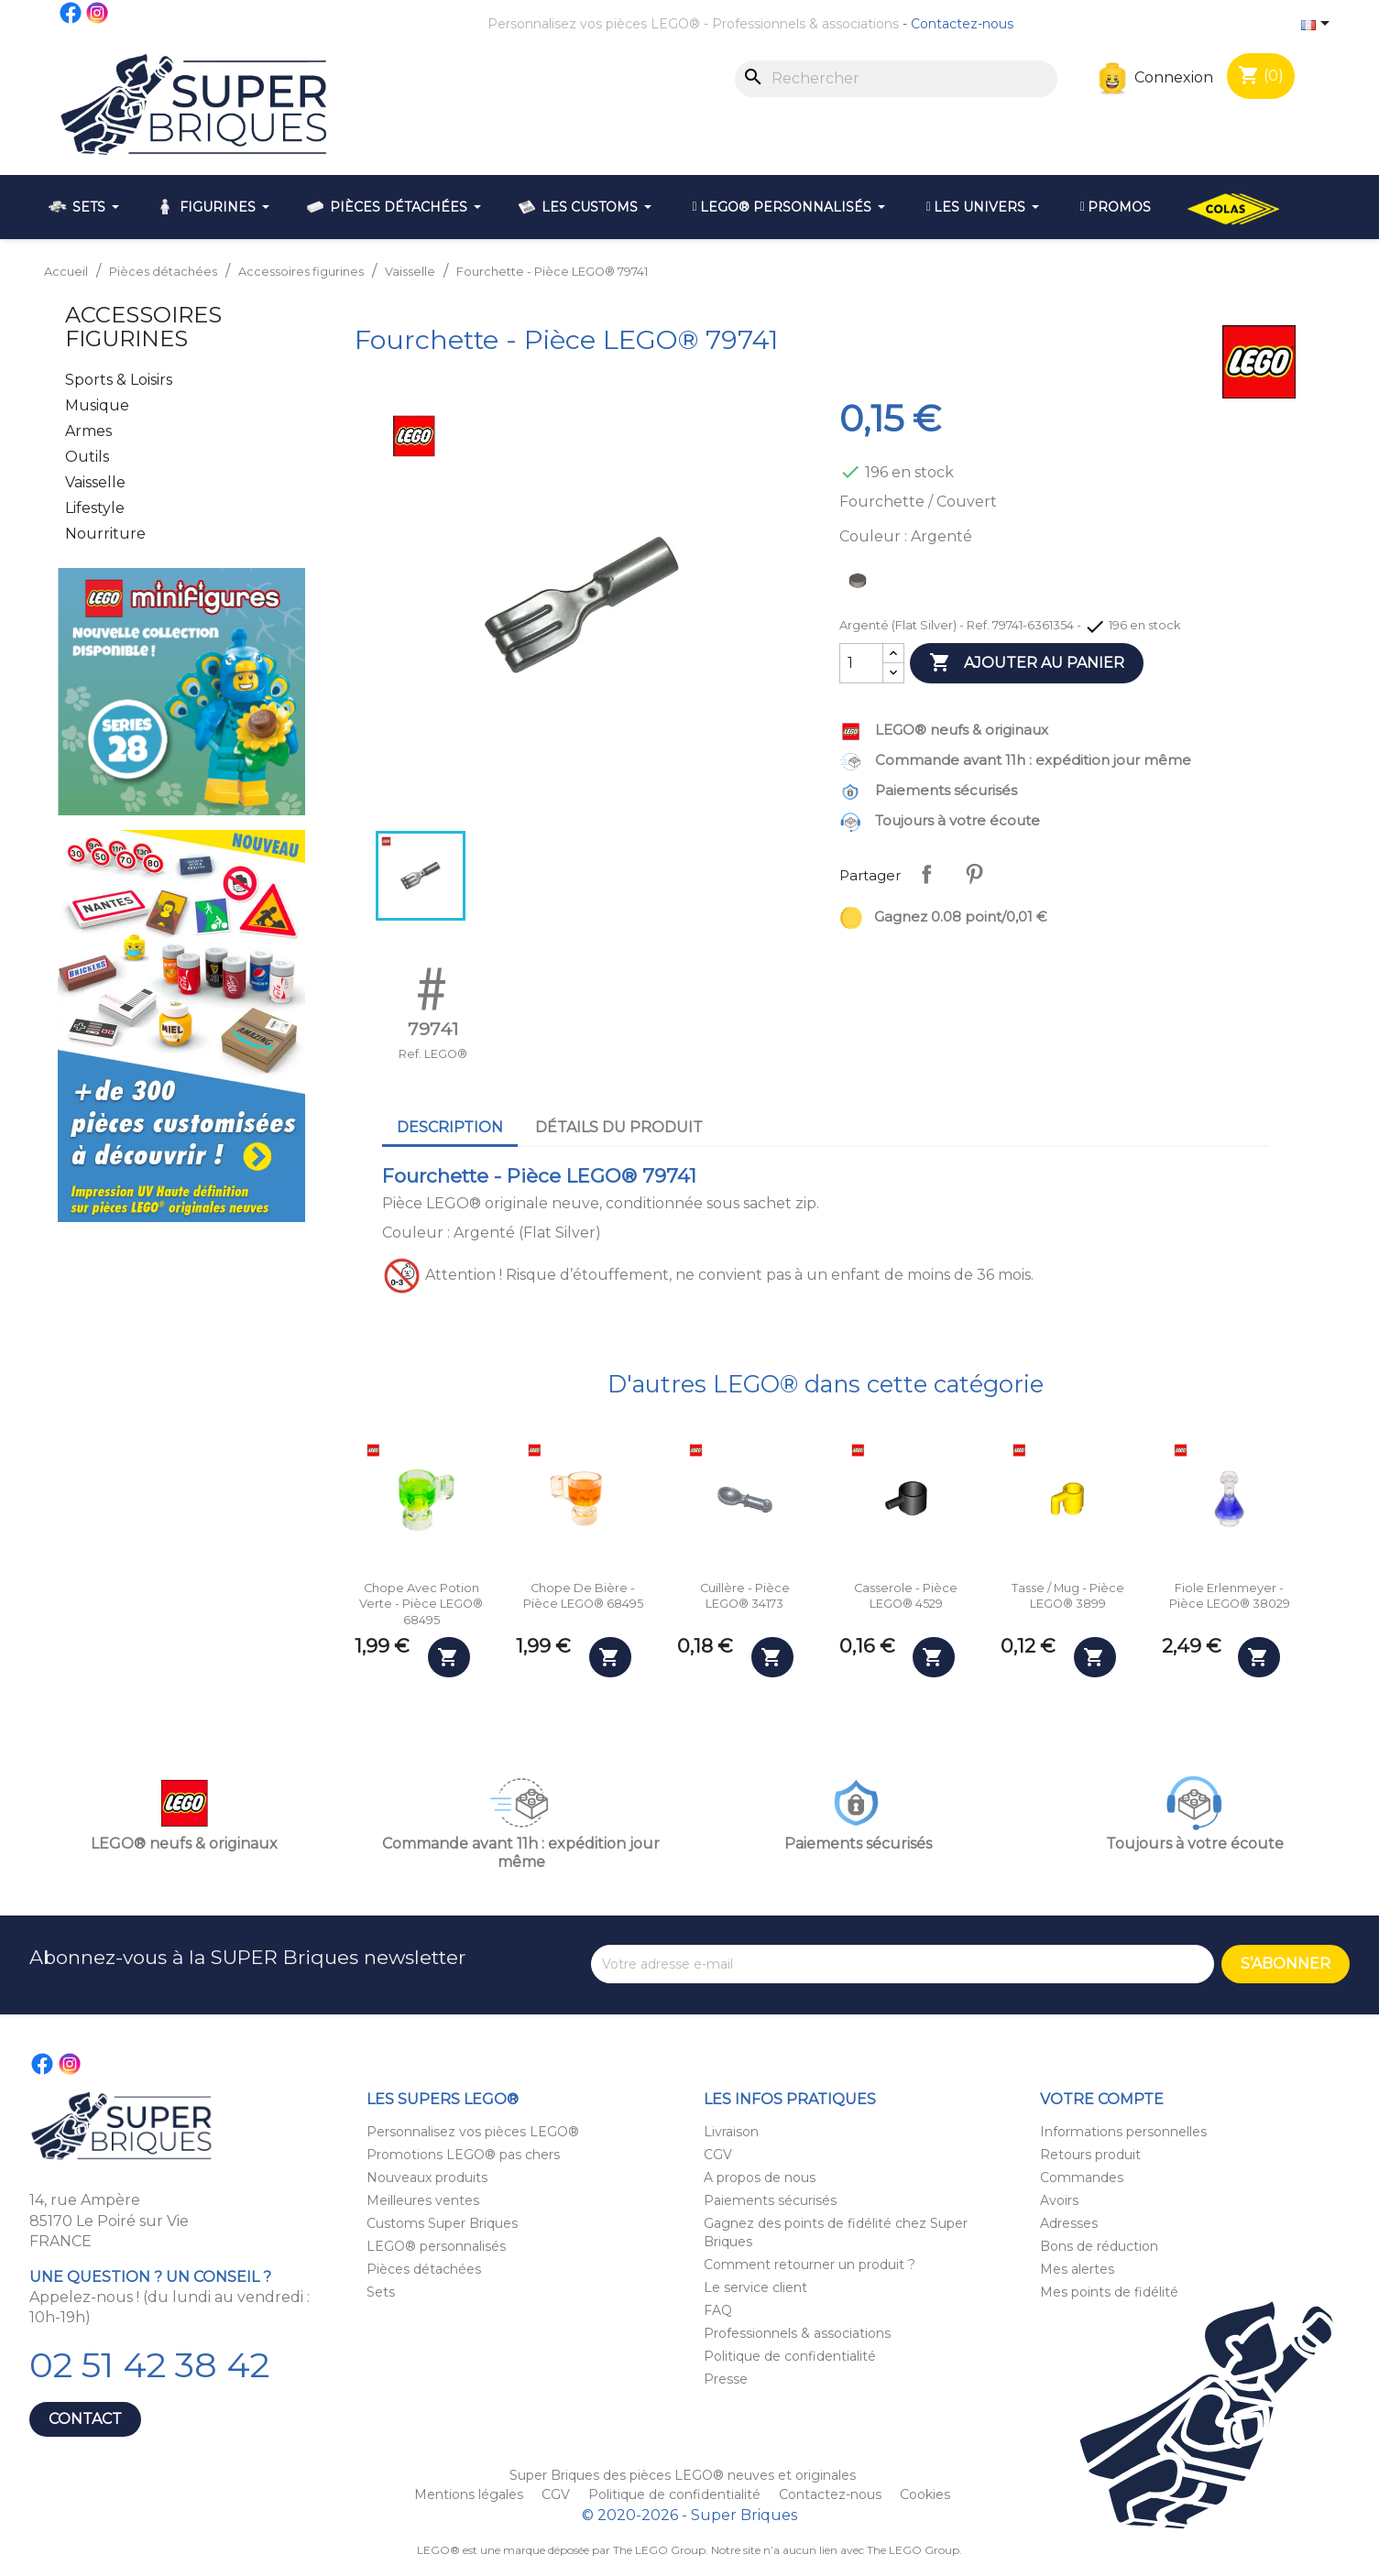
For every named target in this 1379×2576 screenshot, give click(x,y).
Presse (726, 2379)
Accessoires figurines (143, 326)
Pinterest (974, 874)
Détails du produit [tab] (619, 1127)
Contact (85, 2419)
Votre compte (1102, 2099)
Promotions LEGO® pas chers (463, 2154)
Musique (97, 405)
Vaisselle (95, 482)
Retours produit (1090, 2154)
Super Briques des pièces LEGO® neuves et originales (682, 2475)
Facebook (71, 13)
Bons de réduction (1099, 2246)
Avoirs (1059, 2200)
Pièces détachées (424, 2269)
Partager (926, 874)
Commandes (1081, 2177)
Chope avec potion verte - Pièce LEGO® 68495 (421, 1604)
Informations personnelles (1123, 2131)
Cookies (925, 2494)
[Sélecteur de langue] (1318, 25)
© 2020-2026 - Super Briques (689, 2515)
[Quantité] (861, 663)
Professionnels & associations (805, 24)
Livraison (731, 2131)
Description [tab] (450, 1127)
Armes (88, 431)
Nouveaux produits (427, 2177)
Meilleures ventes (423, 2200)
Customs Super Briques (442, 2223)
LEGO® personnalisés (436, 2246)
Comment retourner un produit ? (809, 2264)
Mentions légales (470, 2494)
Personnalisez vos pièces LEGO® (593, 24)
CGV (718, 2154)
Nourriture (105, 533)
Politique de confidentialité (790, 2356)
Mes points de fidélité (1109, 2292)
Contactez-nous (962, 24)
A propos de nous (759, 2177)
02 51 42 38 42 (149, 2364)
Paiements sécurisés (770, 2200)
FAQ (718, 2310)
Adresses (1069, 2223)
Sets (381, 2292)
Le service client (755, 2287)
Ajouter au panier (1026, 663)
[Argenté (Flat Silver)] (861, 585)
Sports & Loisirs (118, 379)
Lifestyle (95, 508)
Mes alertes (1077, 2269)
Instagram (98, 13)
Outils (87, 456)
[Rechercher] (896, 78)
